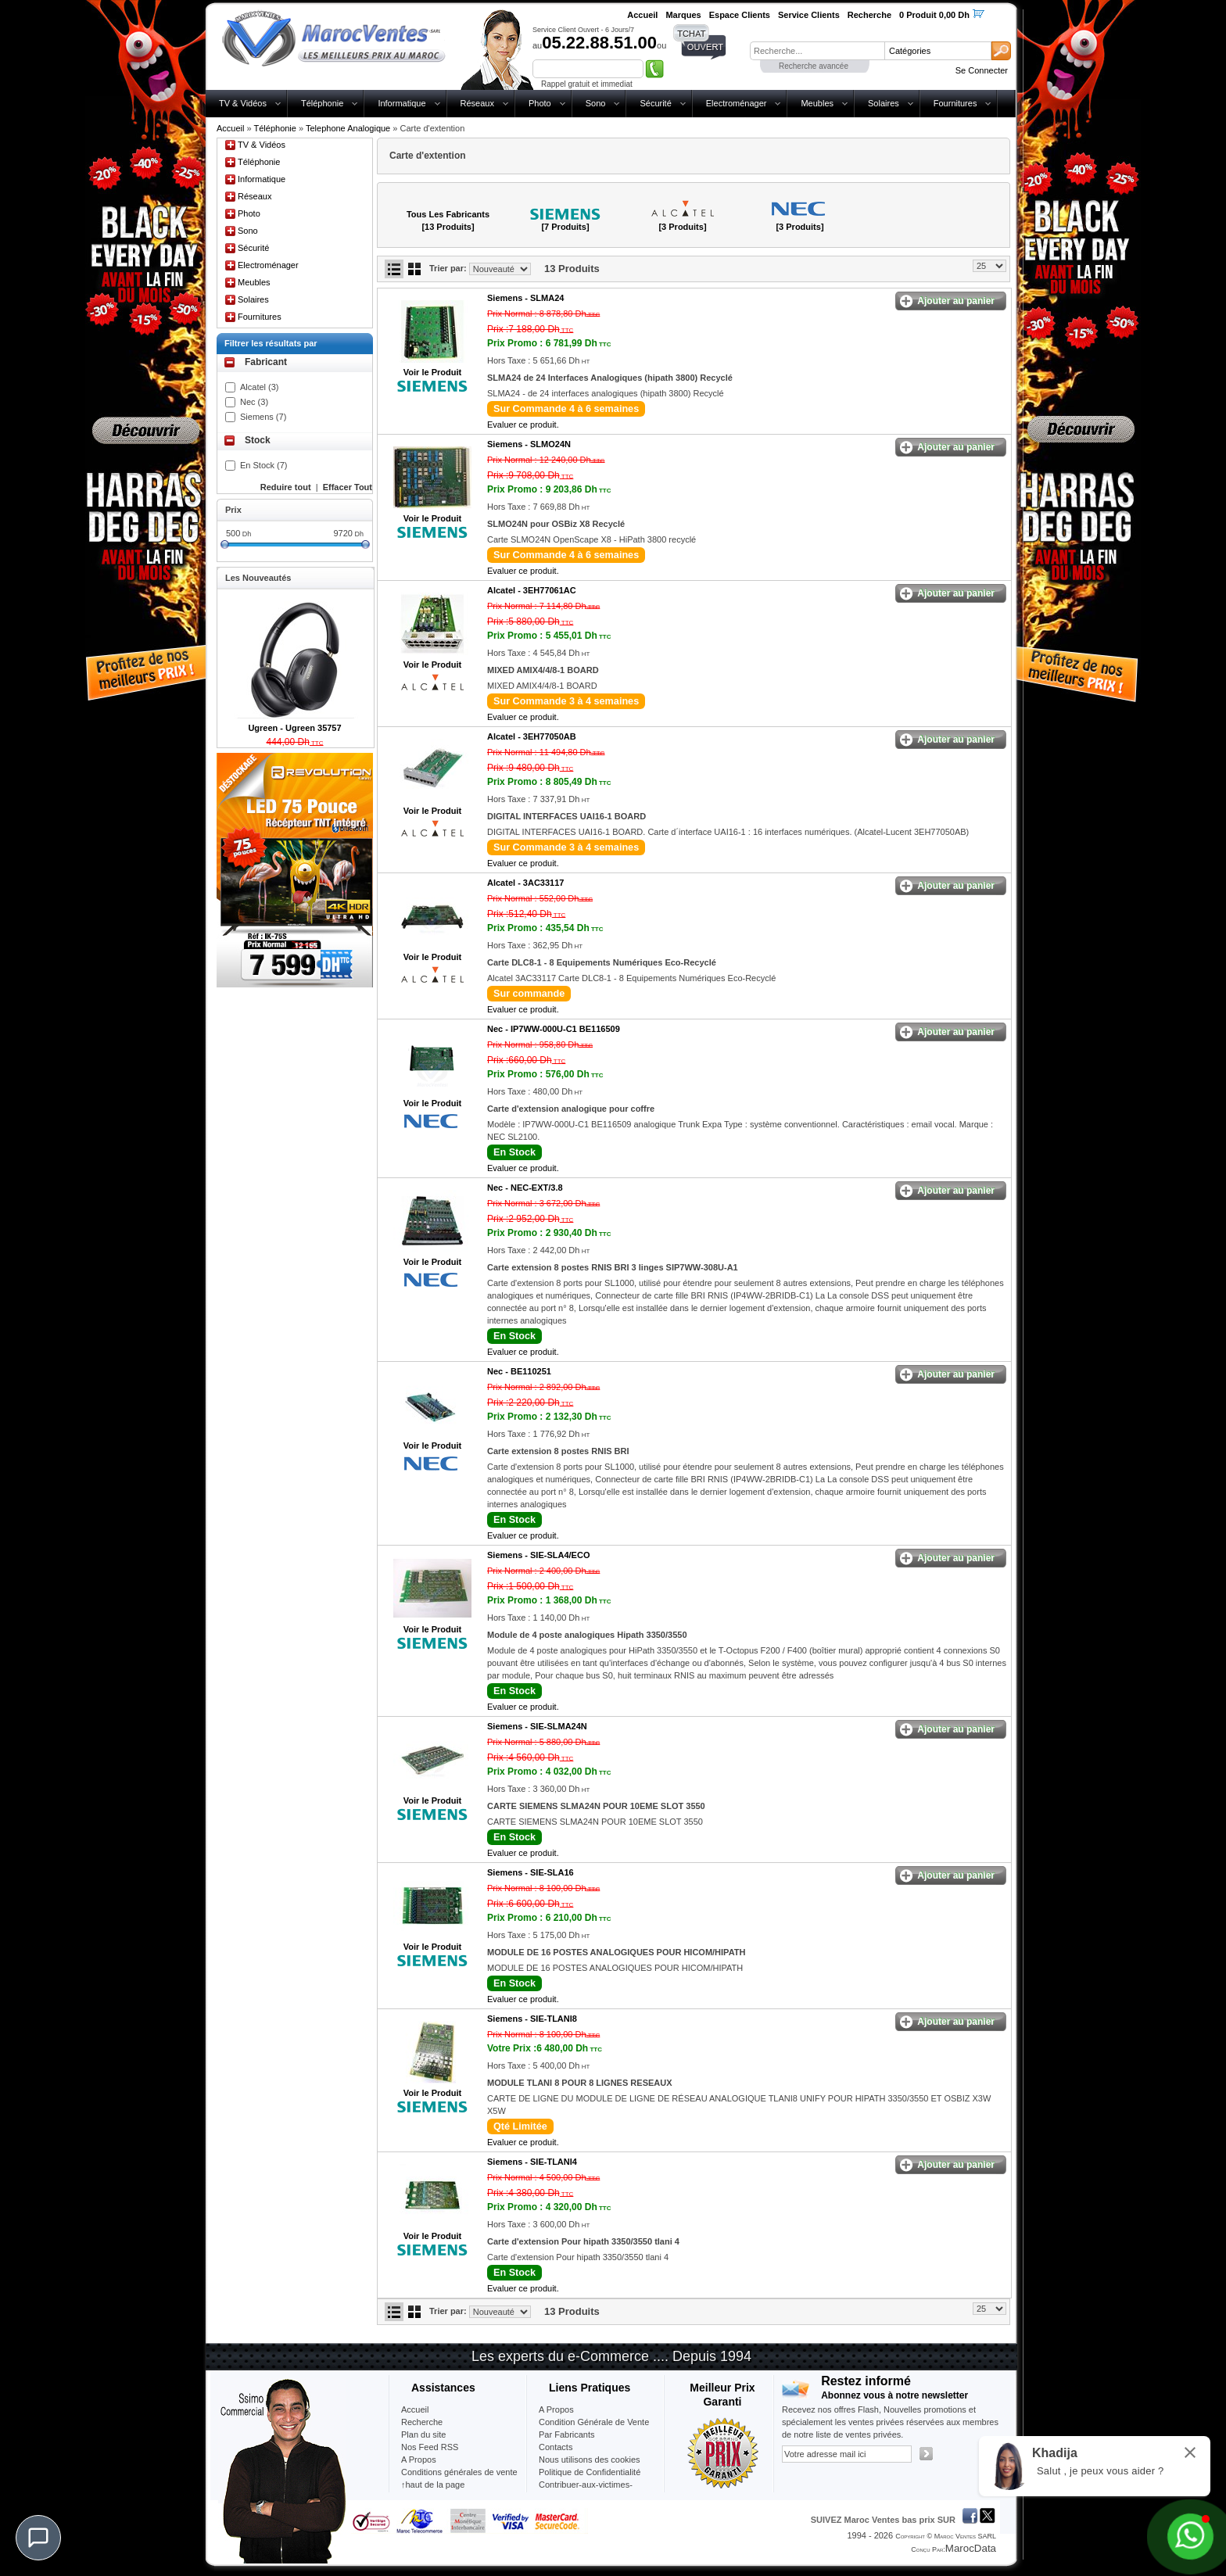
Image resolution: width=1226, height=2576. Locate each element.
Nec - (553, 1029)
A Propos (556, 2409)
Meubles (817, 103)
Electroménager (736, 103)
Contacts (555, 2447)
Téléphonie (322, 103)
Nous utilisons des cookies (589, 2459)
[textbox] (817, 50)
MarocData (970, 2548)
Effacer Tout (347, 487)
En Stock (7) (264, 465)
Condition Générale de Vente (594, 2422)
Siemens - (525, 298)
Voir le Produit (432, 372)
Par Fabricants (567, 2434)
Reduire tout (285, 487)
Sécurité (655, 103)
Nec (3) (254, 402)
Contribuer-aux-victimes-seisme (586, 2491)
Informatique (401, 103)
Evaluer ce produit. (523, 424)
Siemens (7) (263, 416)
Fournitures (955, 103)
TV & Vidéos (243, 103)
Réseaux (477, 103)
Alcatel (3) (259, 387)
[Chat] (38, 2537)
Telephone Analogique (348, 128)
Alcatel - (531, 590)
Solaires (883, 103)
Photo (540, 103)
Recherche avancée (813, 66)
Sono (596, 103)
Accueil (230, 128)
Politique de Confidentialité (589, 2472)
